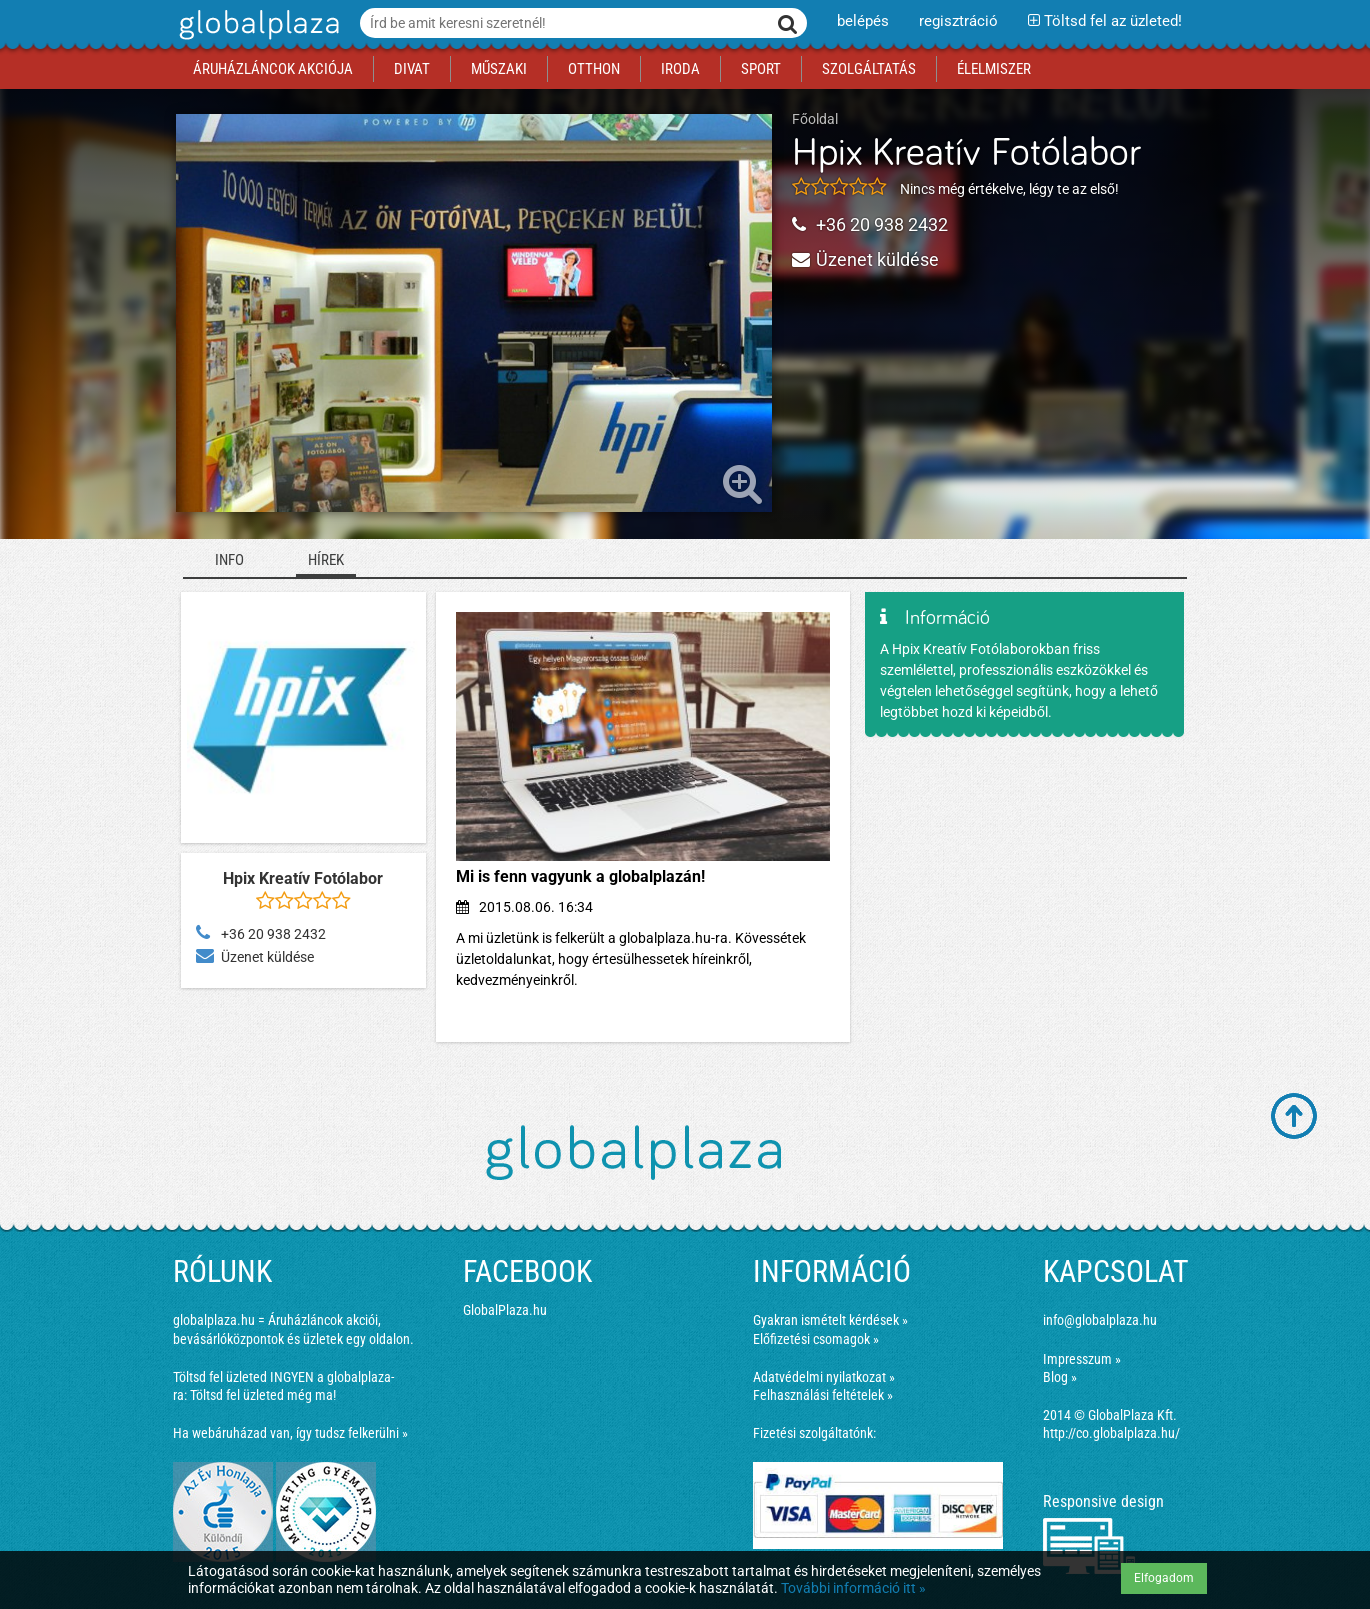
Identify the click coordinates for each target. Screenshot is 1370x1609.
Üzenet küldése (865, 259)
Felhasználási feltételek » (823, 1395)
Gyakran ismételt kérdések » (830, 1320)
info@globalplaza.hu (1100, 1320)
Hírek (326, 560)
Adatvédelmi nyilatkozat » (824, 1377)
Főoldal (815, 119)
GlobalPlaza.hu (505, 1310)
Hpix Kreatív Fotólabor (966, 154)
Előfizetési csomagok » (816, 1339)
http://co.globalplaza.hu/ (1111, 1433)
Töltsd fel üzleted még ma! (263, 1395)
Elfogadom (1164, 1578)
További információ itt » (853, 1588)
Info (229, 560)
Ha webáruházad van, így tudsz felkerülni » (290, 1433)
